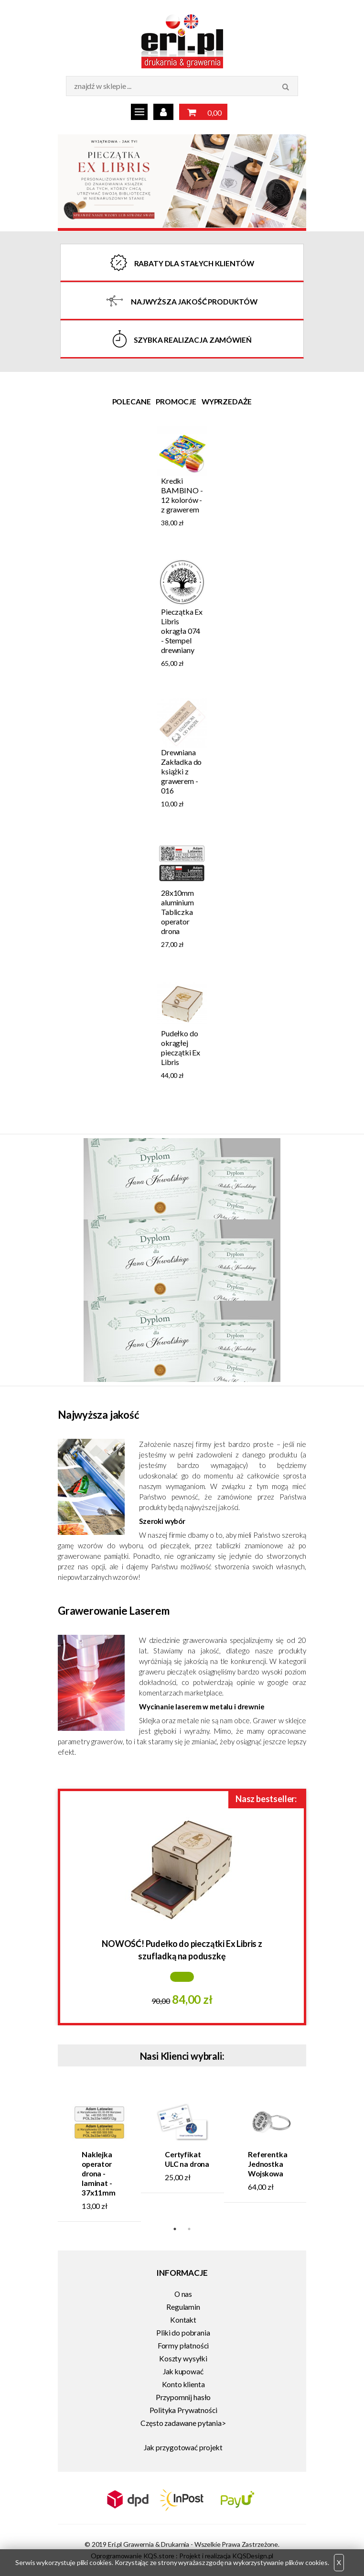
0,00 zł (203, 113)
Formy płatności (183, 2345)
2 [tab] (189, 2229)
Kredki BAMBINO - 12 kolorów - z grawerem (182, 495)
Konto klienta (183, 2384)
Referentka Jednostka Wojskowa (267, 2164)
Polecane (131, 401)
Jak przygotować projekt (183, 2447)
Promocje (176, 401)
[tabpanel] (182, 758)
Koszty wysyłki (183, 2358)
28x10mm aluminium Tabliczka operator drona (177, 911)
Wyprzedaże (227, 401)
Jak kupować (183, 2371)
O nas (183, 2294)
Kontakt (183, 2319)
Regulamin (183, 2307)
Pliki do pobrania (183, 2332)
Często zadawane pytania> (182, 2423)
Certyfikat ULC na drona (187, 2159)
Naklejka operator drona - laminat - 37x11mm (99, 2173)
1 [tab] (175, 2229)
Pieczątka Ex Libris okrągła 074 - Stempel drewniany (182, 630)
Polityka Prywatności (183, 2410)
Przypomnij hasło (183, 2397)
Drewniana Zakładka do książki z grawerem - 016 (181, 771)
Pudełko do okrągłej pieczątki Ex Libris (180, 1047)
